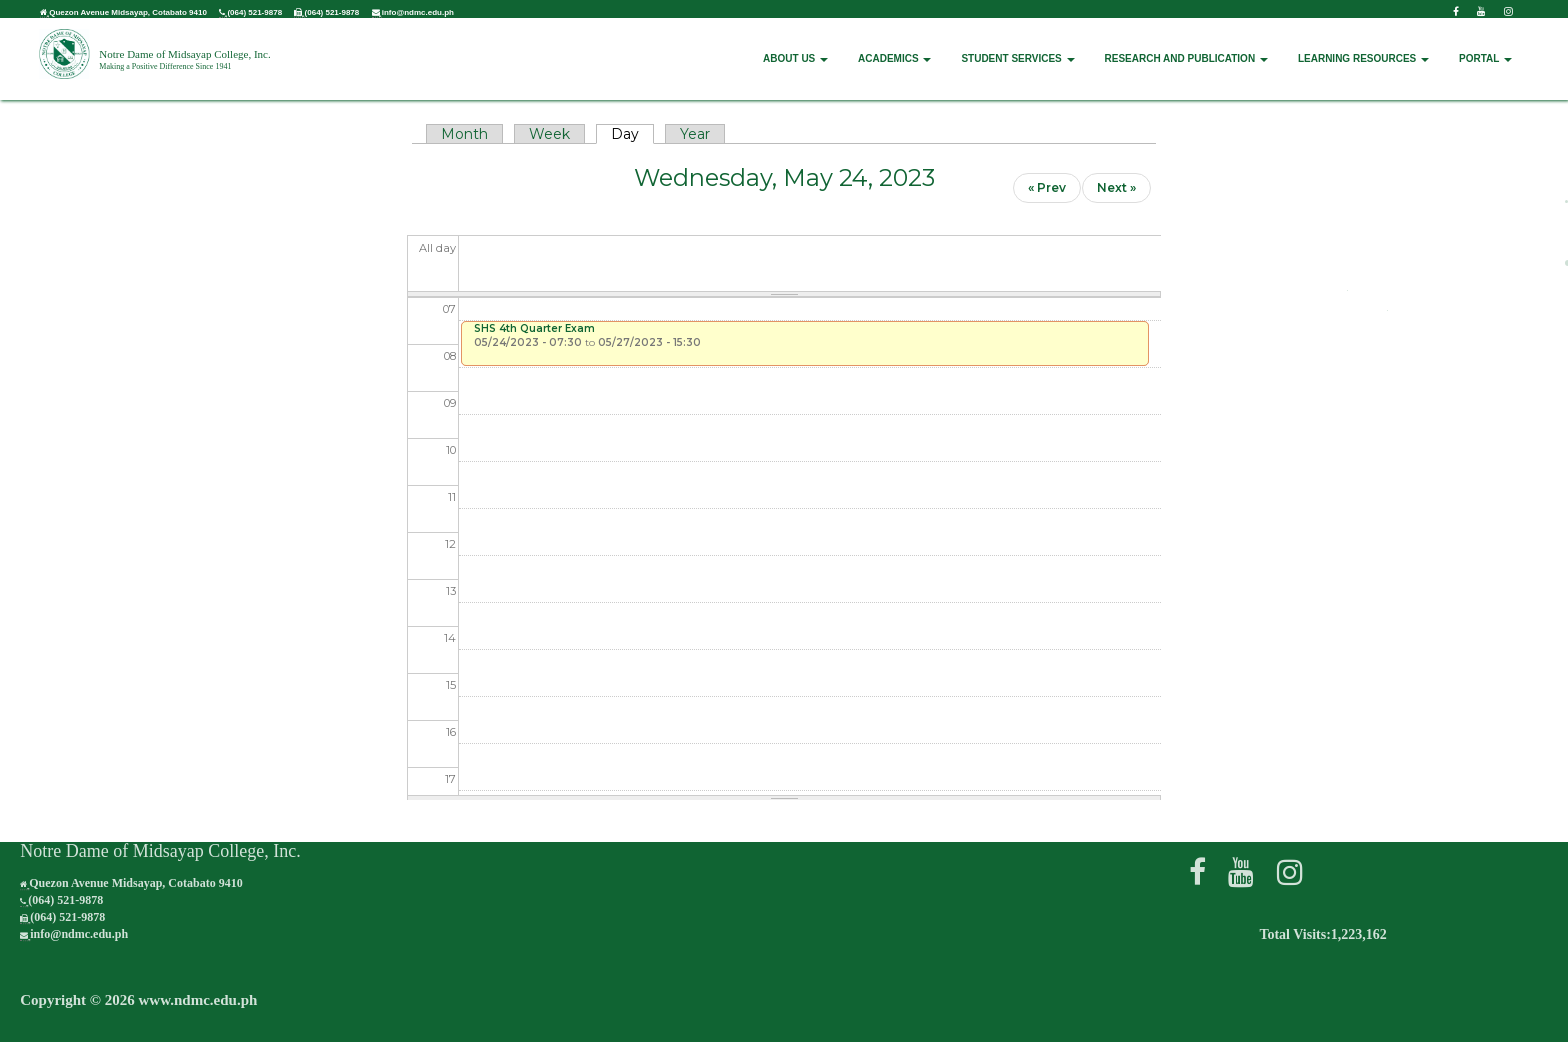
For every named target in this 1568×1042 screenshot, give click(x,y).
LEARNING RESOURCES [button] (1363, 45)
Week (549, 134)
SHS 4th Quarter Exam (534, 328)
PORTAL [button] (1485, 45)
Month (464, 134)
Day (632, 134)
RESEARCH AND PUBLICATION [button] (1186, 45)
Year (695, 134)
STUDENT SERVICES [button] (1017, 45)
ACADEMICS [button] (894, 45)
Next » (1116, 187)
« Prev (1047, 187)
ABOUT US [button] (795, 45)
